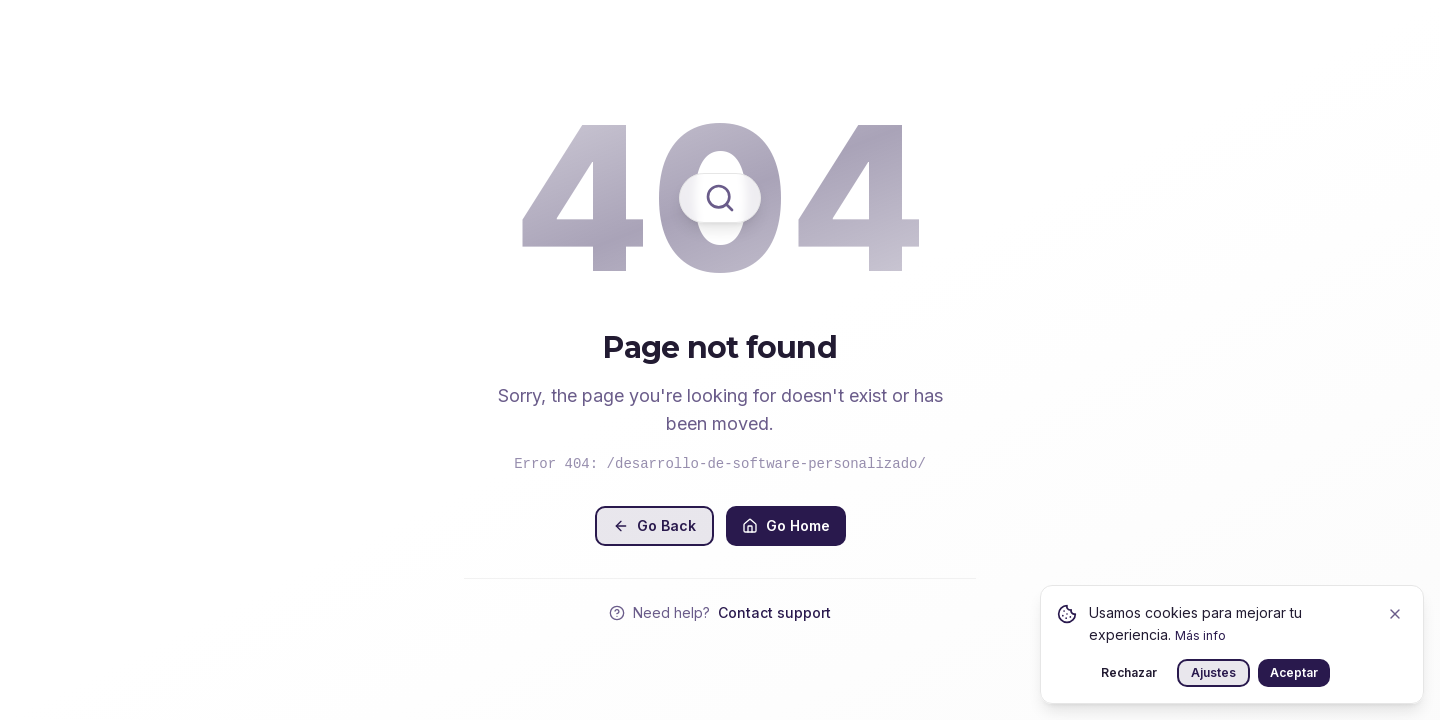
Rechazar (1129, 672)
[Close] (1395, 614)
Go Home (786, 525)
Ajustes (1213, 672)
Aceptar (1294, 672)
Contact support (774, 612)
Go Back (654, 525)
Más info (1200, 635)
